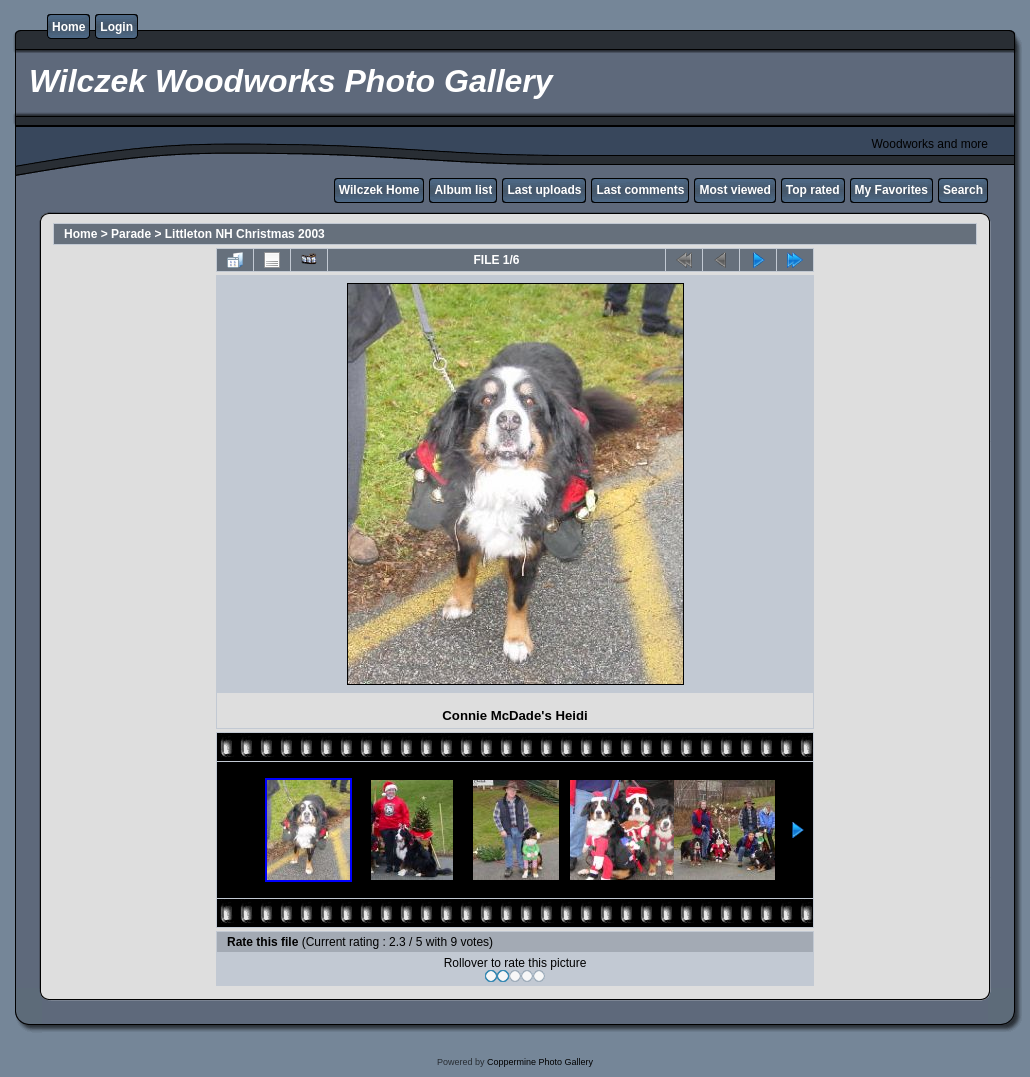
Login (116, 27)
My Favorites (891, 190)
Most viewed (734, 190)
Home (68, 27)
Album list (463, 190)
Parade (131, 234)
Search (963, 190)
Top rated (813, 190)
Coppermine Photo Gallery (540, 1062)
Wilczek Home (379, 190)
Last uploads (544, 190)
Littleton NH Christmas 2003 (245, 234)
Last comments (640, 190)
